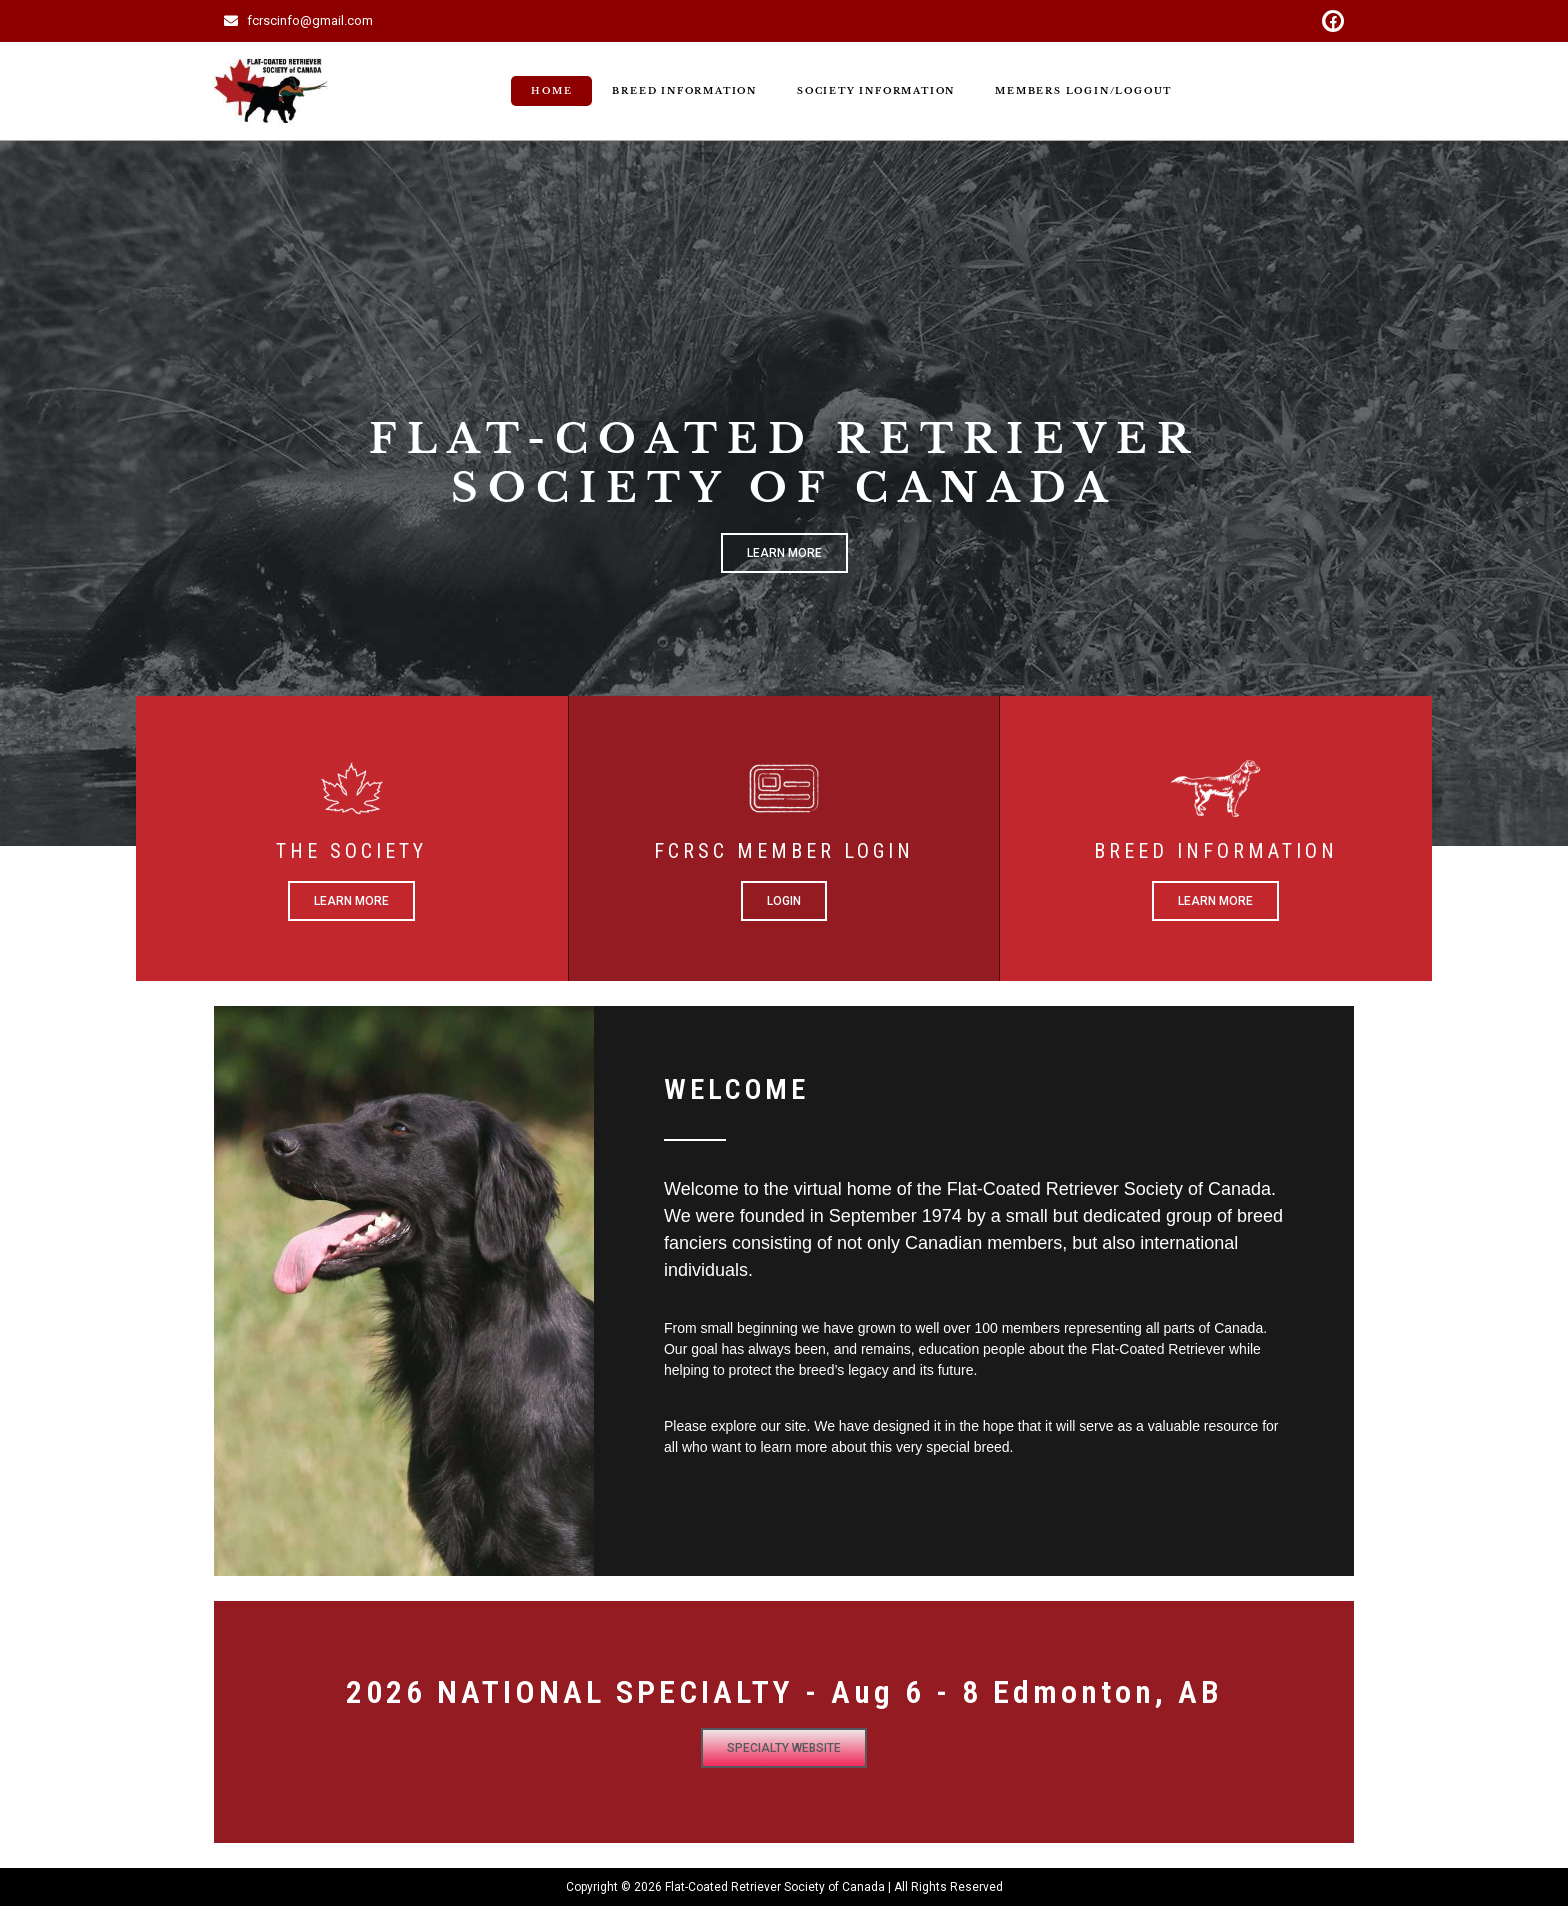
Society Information (876, 90)
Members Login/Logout (1083, 90)
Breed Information (684, 90)
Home (551, 90)
